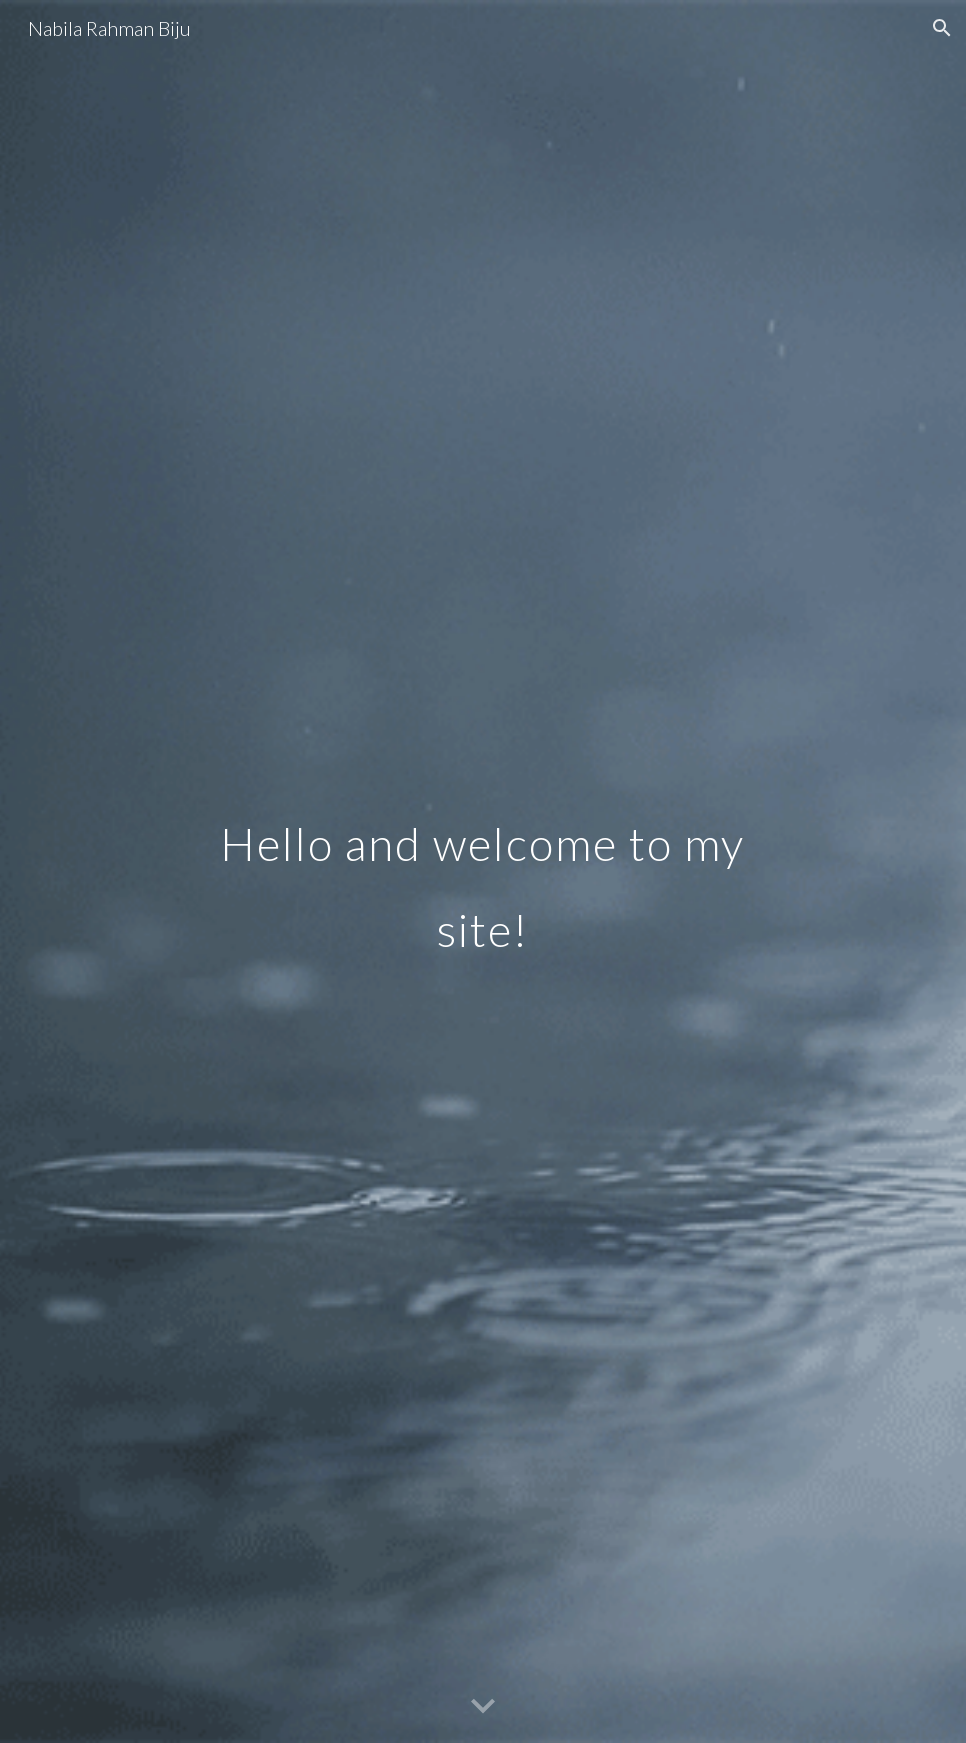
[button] (942, 28)
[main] (483, 871)
